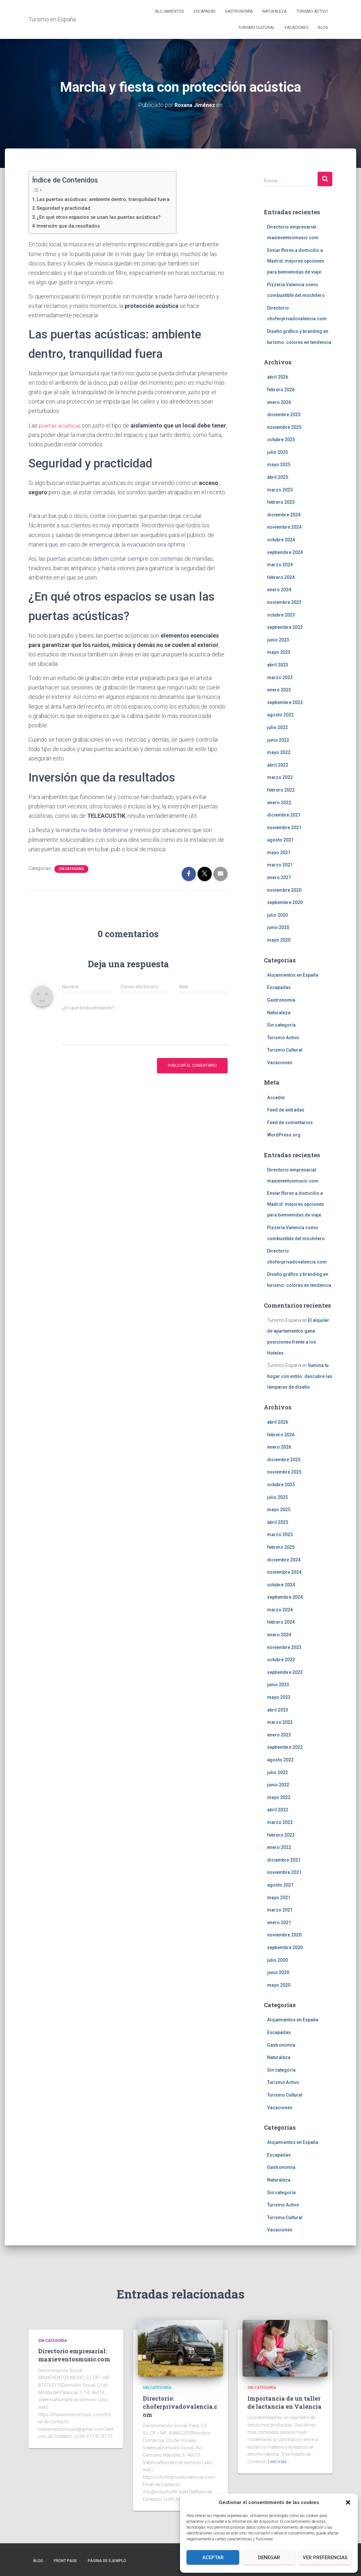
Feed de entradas (285, 1109)
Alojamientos (169, 11)
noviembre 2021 (284, 827)
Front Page (65, 2560)
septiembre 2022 (285, 702)
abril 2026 (277, 377)
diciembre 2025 (283, 414)
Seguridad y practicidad (66, 208)
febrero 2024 (281, 577)
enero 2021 (279, 877)
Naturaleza (274, 11)
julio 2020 (277, 915)
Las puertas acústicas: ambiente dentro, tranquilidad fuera (107, 199)
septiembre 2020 (285, 902)
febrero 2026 (281, 389)
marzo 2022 (280, 777)
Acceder (276, 1097)
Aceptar (213, 2557)
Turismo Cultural (256, 27)
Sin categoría (71, 868)
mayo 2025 (278, 464)
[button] (348, 2502)
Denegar (269, 2557)
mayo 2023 (278, 652)
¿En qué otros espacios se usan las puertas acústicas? (103, 217)
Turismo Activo (312, 11)
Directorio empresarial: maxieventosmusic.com (74, 2355)
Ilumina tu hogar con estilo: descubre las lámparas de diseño (299, 1376)
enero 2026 (279, 402)
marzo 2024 (280, 564)
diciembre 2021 (283, 814)
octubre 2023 (281, 614)
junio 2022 (278, 739)
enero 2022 (279, 802)
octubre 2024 (281, 539)
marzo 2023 (280, 677)
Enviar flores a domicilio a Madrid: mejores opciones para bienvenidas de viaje (295, 261)
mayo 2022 (278, 752)
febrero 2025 (281, 502)
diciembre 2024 (283, 514)
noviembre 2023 (284, 602)
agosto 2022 (280, 714)
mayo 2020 (278, 940)
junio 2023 (278, 639)
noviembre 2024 (284, 527)
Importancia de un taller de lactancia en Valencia (284, 2402)
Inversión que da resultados (70, 226)
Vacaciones (296, 27)
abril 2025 (277, 477)
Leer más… (279, 2461)
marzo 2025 (280, 489)
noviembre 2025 (284, 426)
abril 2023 (277, 664)
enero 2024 (279, 589)
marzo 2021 (280, 864)
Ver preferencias (325, 2557)
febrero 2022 (281, 790)
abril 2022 (277, 764)
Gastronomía (239, 11)
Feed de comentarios (290, 1122)
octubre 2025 (281, 439)
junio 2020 (278, 927)
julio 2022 (277, 727)
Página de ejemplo (107, 2560)
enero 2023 (279, 689)
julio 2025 (277, 452)
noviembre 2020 (284, 889)
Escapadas (204, 11)
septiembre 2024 (285, 552)
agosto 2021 (280, 839)
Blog (323, 27)
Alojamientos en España (292, 974)
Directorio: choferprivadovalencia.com (180, 2406)
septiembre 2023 (285, 627)
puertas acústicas (61, 425)
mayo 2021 (278, 852)
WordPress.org (283, 1134)
